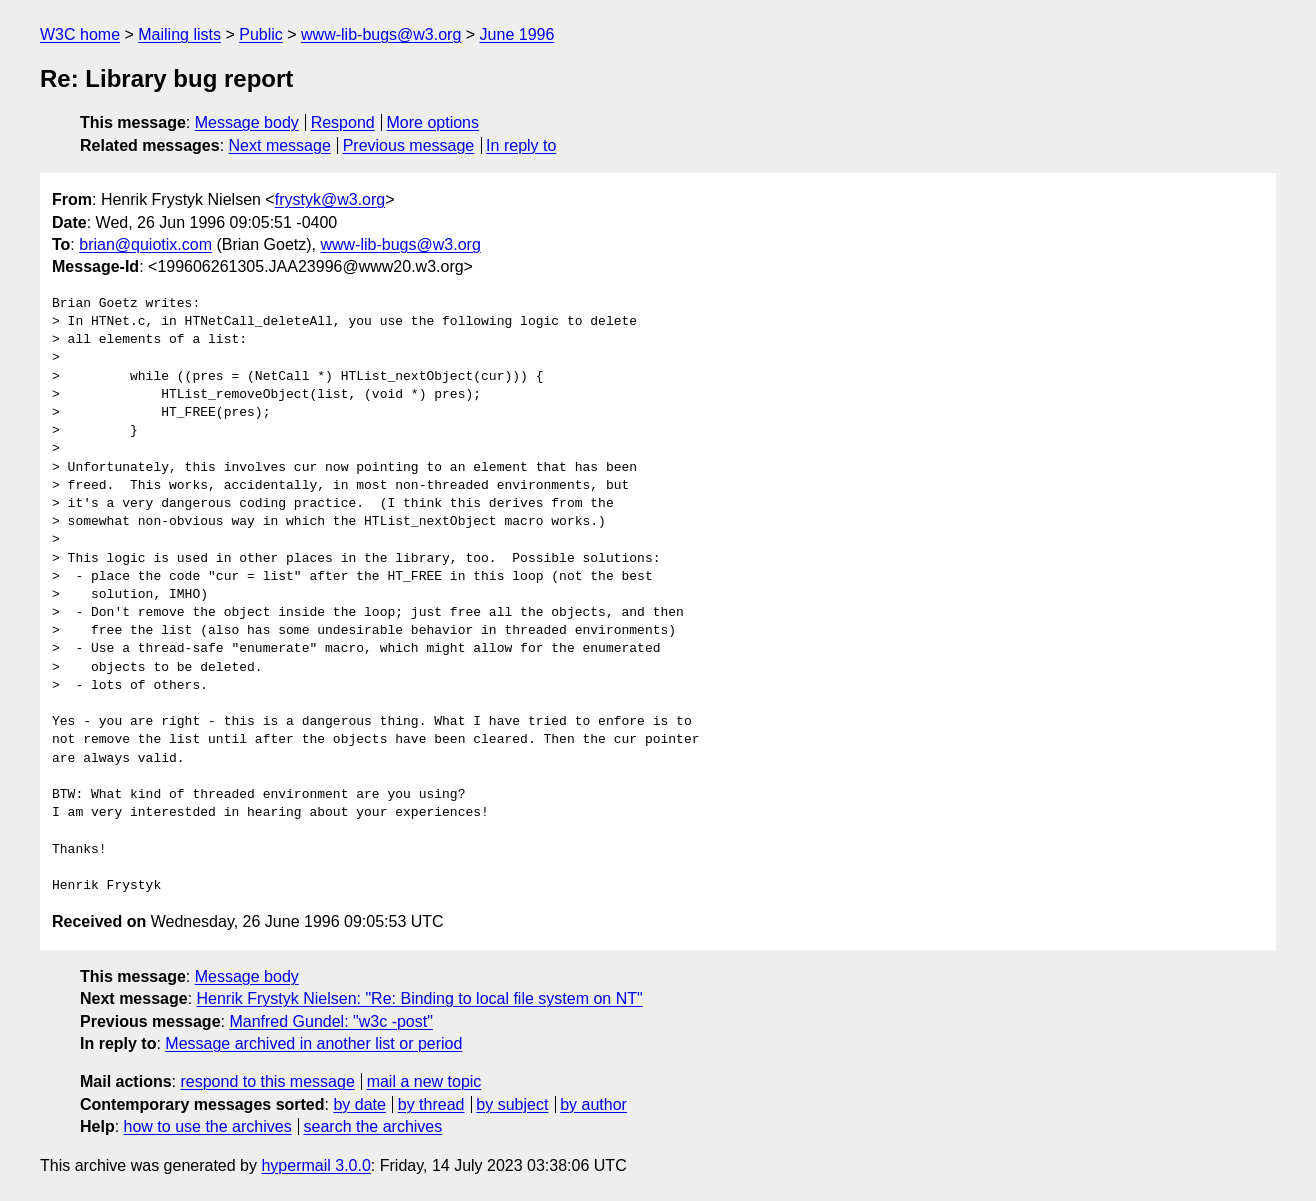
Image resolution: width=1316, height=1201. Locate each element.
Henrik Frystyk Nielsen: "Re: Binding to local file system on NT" (420, 998)
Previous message (409, 145)
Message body (247, 122)
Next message (280, 145)
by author (593, 1104)
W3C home (80, 34)
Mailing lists (179, 34)
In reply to (521, 145)
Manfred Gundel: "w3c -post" (330, 1021)
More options (433, 122)
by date (359, 1104)
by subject (512, 1104)
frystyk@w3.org (330, 199)
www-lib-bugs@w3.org (381, 34)
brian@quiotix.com (145, 244)
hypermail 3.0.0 (315, 1165)
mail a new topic (424, 1081)
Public (261, 34)
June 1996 (517, 34)
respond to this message (267, 1081)
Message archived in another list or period (313, 1043)
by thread (431, 1104)
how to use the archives (208, 1126)
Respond (343, 122)
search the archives (373, 1126)
